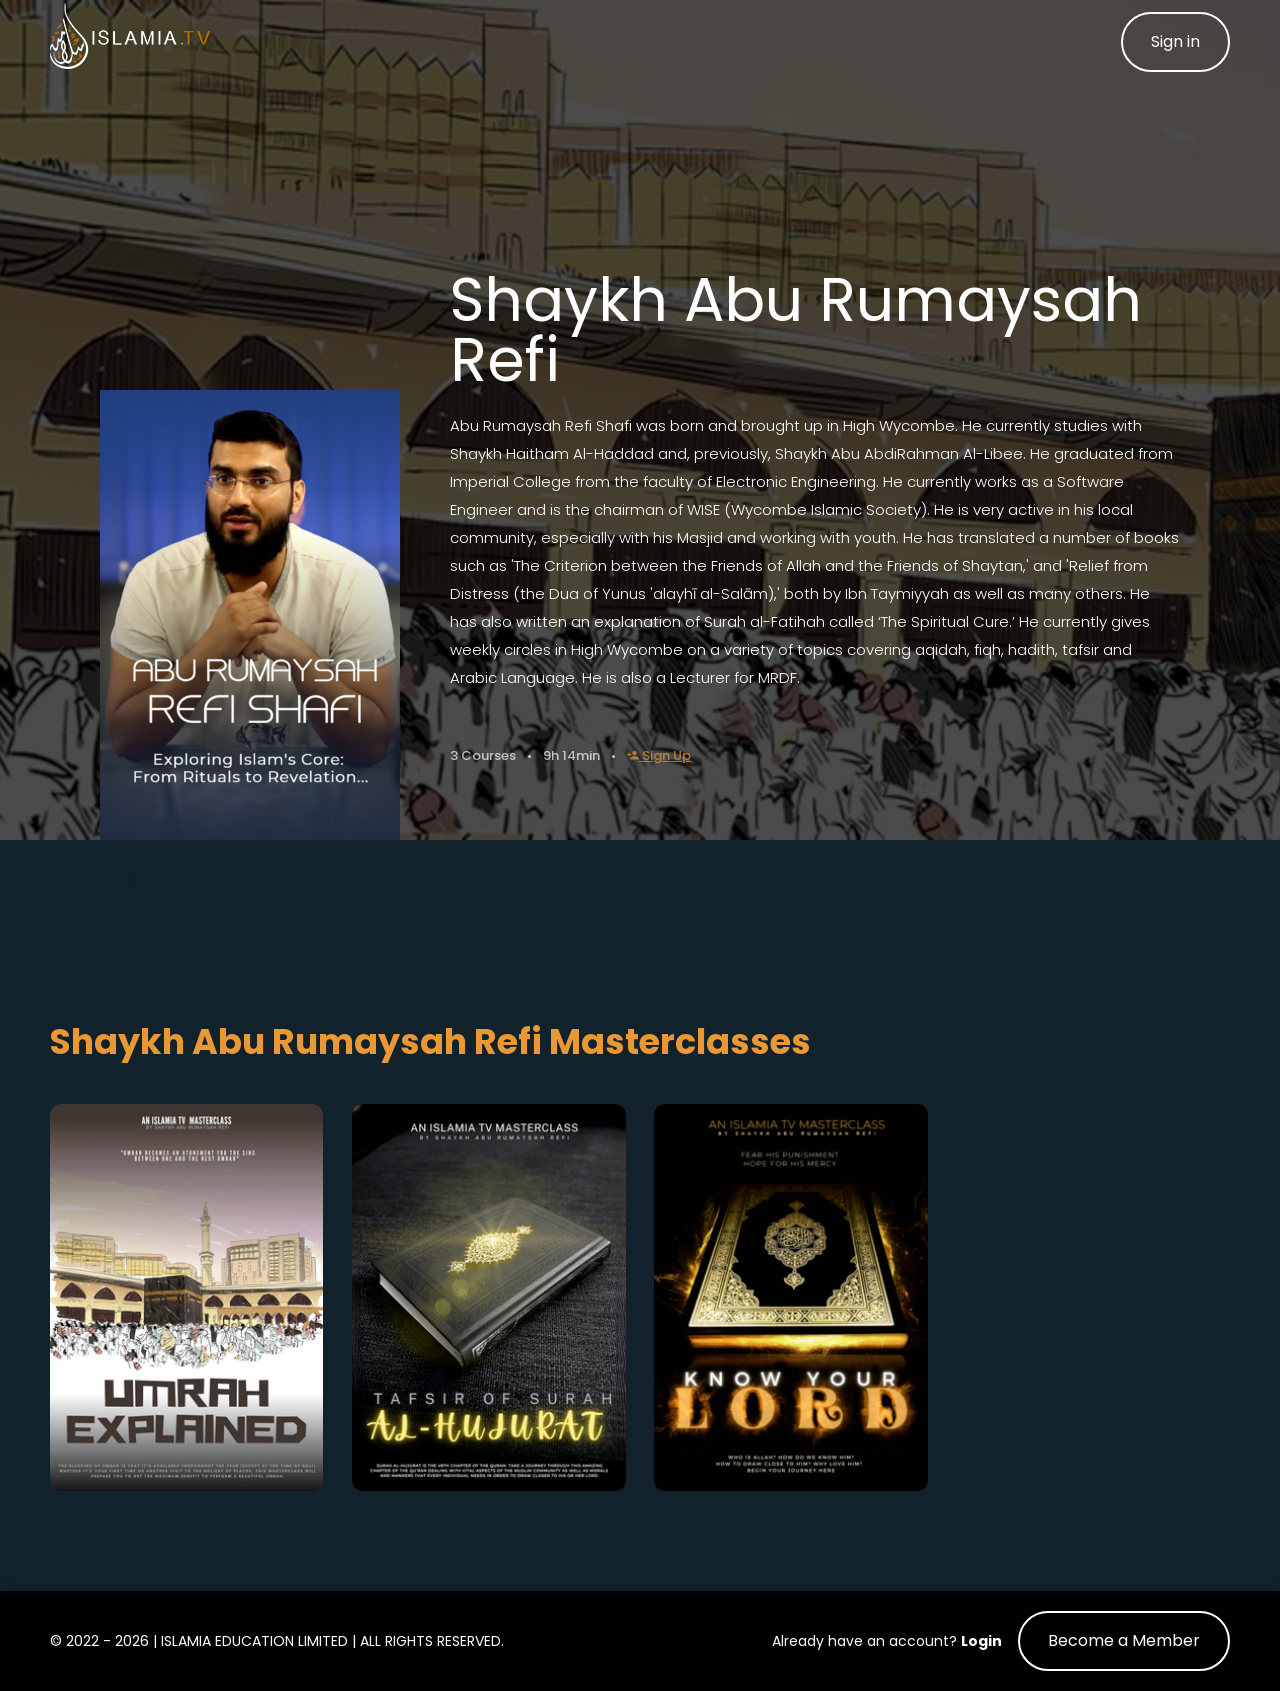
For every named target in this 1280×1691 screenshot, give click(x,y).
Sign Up (659, 755)
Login (981, 1641)
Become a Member (1124, 1640)
